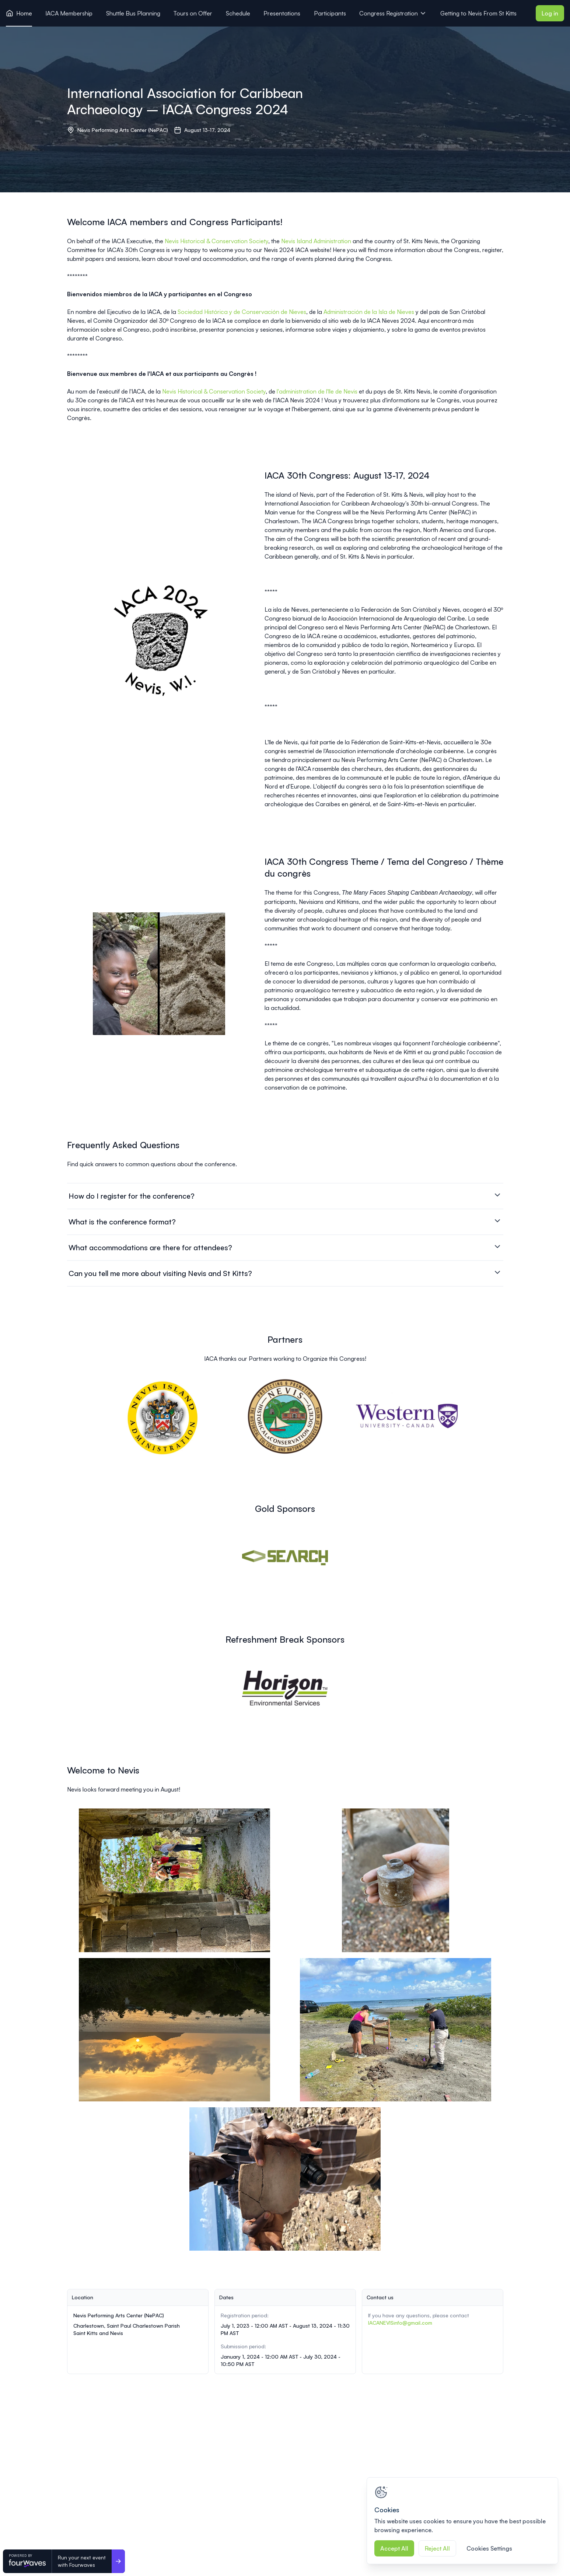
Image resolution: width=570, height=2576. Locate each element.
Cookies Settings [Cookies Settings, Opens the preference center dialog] (489, 2548)
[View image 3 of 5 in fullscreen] (174, 2029)
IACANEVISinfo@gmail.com (400, 2323)
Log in (550, 13)
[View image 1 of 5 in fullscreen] (174, 1880)
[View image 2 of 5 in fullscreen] (395, 1880)
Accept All (394, 2548)
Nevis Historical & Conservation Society (216, 241)
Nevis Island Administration (316, 241)
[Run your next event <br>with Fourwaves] (118, 2561)
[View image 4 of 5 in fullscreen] (395, 2029)
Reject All (437, 2548)
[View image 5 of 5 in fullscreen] (285, 2179)
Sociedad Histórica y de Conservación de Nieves (242, 311)
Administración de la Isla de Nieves (369, 311)
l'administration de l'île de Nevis (317, 391)
